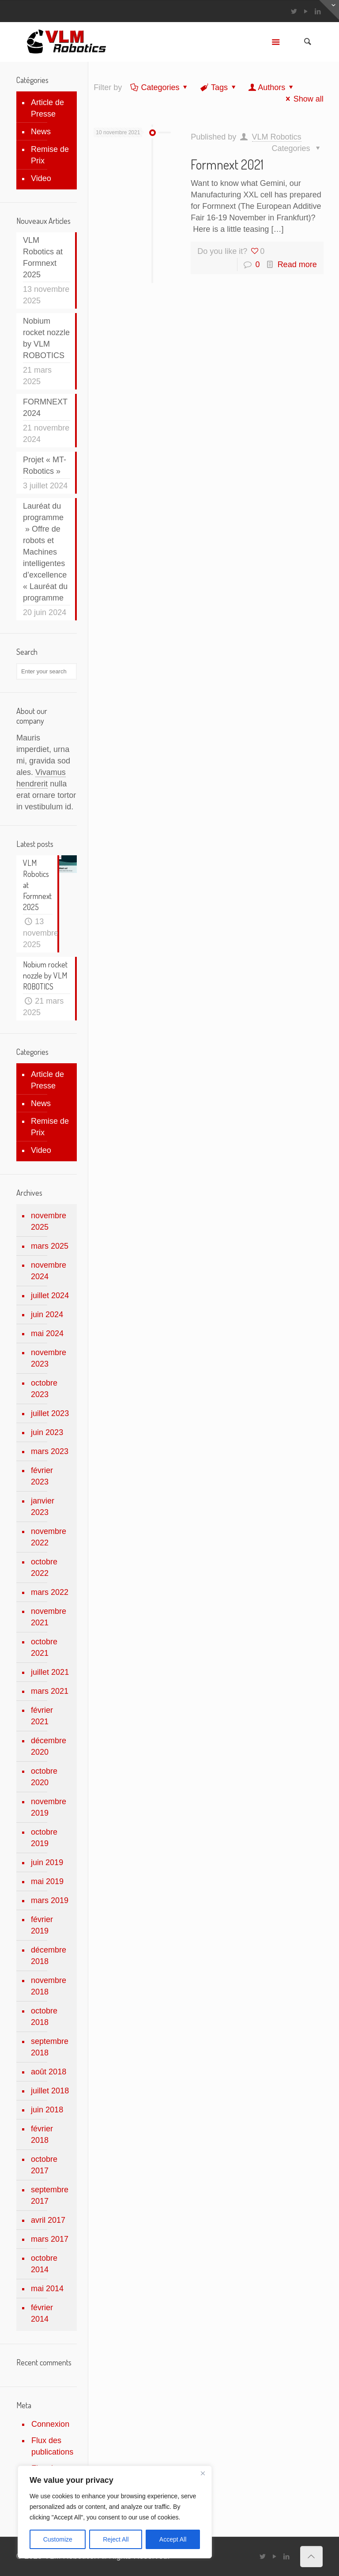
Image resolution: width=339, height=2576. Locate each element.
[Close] (202, 2473)
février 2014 (42, 2313)
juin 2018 (47, 2109)
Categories (159, 87)
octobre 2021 (44, 1647)
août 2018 (48, 2071)
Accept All (172, 2539)
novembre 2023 (48, 1358)
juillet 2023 (50, 1413)
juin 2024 (47, 1314)
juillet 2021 (50, 1672)
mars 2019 (49, 1900)
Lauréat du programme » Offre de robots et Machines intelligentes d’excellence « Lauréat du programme (45, 552)
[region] (115, 2512)
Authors (271, 87)
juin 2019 (47, 1862)
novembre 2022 (48, 1537)
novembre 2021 (48, 1617)
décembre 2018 (48, 1955)
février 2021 (42, 1716)
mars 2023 (49, 1451)
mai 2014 (47, 2288)
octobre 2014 (44, 2264)
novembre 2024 (48, 1271)
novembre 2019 (48, 1807)
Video (41, 178)
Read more (297, 264)
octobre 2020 (44, 1777)
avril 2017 (48, 2220)
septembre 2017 (49, 2195)
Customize (57, 2539)
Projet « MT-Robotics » (44, 465)
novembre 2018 (48, 1986)
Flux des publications (52, 2446)
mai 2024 (47, 1333)
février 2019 (42, 1925)
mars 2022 (49, 1592)
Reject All (115, 2539)
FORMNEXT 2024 (45, 407)
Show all (302, 98)
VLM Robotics (276, 136)
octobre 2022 (44, 1567)
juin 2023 (47, 1432)
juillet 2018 (50, 2090)
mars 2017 (49, 2239)
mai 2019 (47, 1881)
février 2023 (42, 1476)
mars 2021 (49, 1691)
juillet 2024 (50, 1295)
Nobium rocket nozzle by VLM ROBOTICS (46, 338)
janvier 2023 (42, 1506)
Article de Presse (47, 108)
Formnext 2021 (227, 164)
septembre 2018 (49, 2047)
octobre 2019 (44, 1838)
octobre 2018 (44, 2016)
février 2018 (42, 2134)
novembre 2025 (48, 1221)
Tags (219, 87)
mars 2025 (49, 1246)
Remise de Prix (50, 155)
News (41, 131)
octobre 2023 (44, 1389)
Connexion (50, 2424)
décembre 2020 (48, 1746)
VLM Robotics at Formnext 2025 (43, 257)
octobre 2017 (44, 2165)
